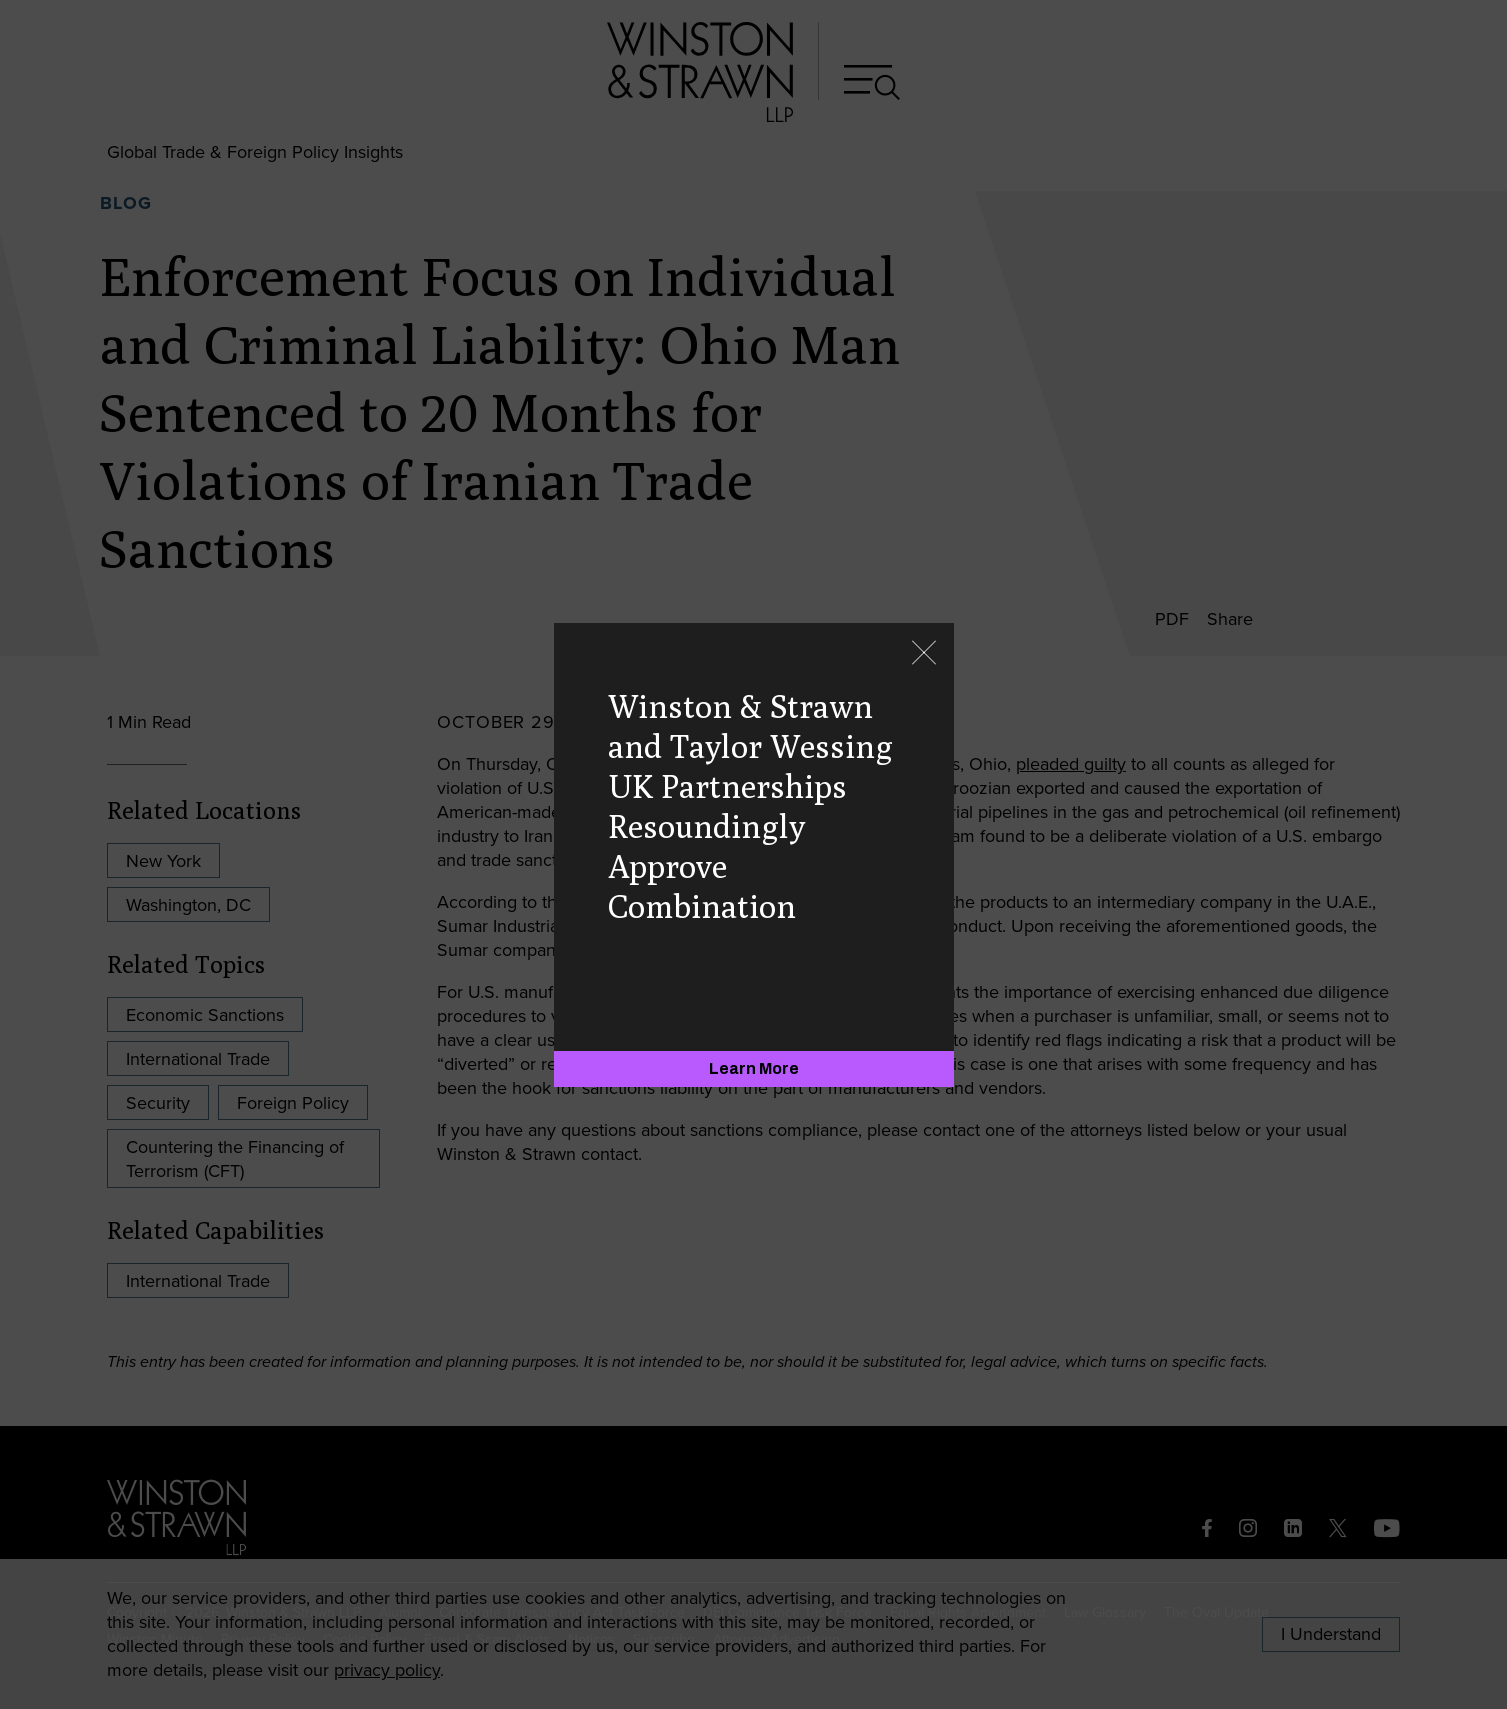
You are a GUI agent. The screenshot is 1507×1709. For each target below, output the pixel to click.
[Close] (924, 654)
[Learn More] (754, 1069)
